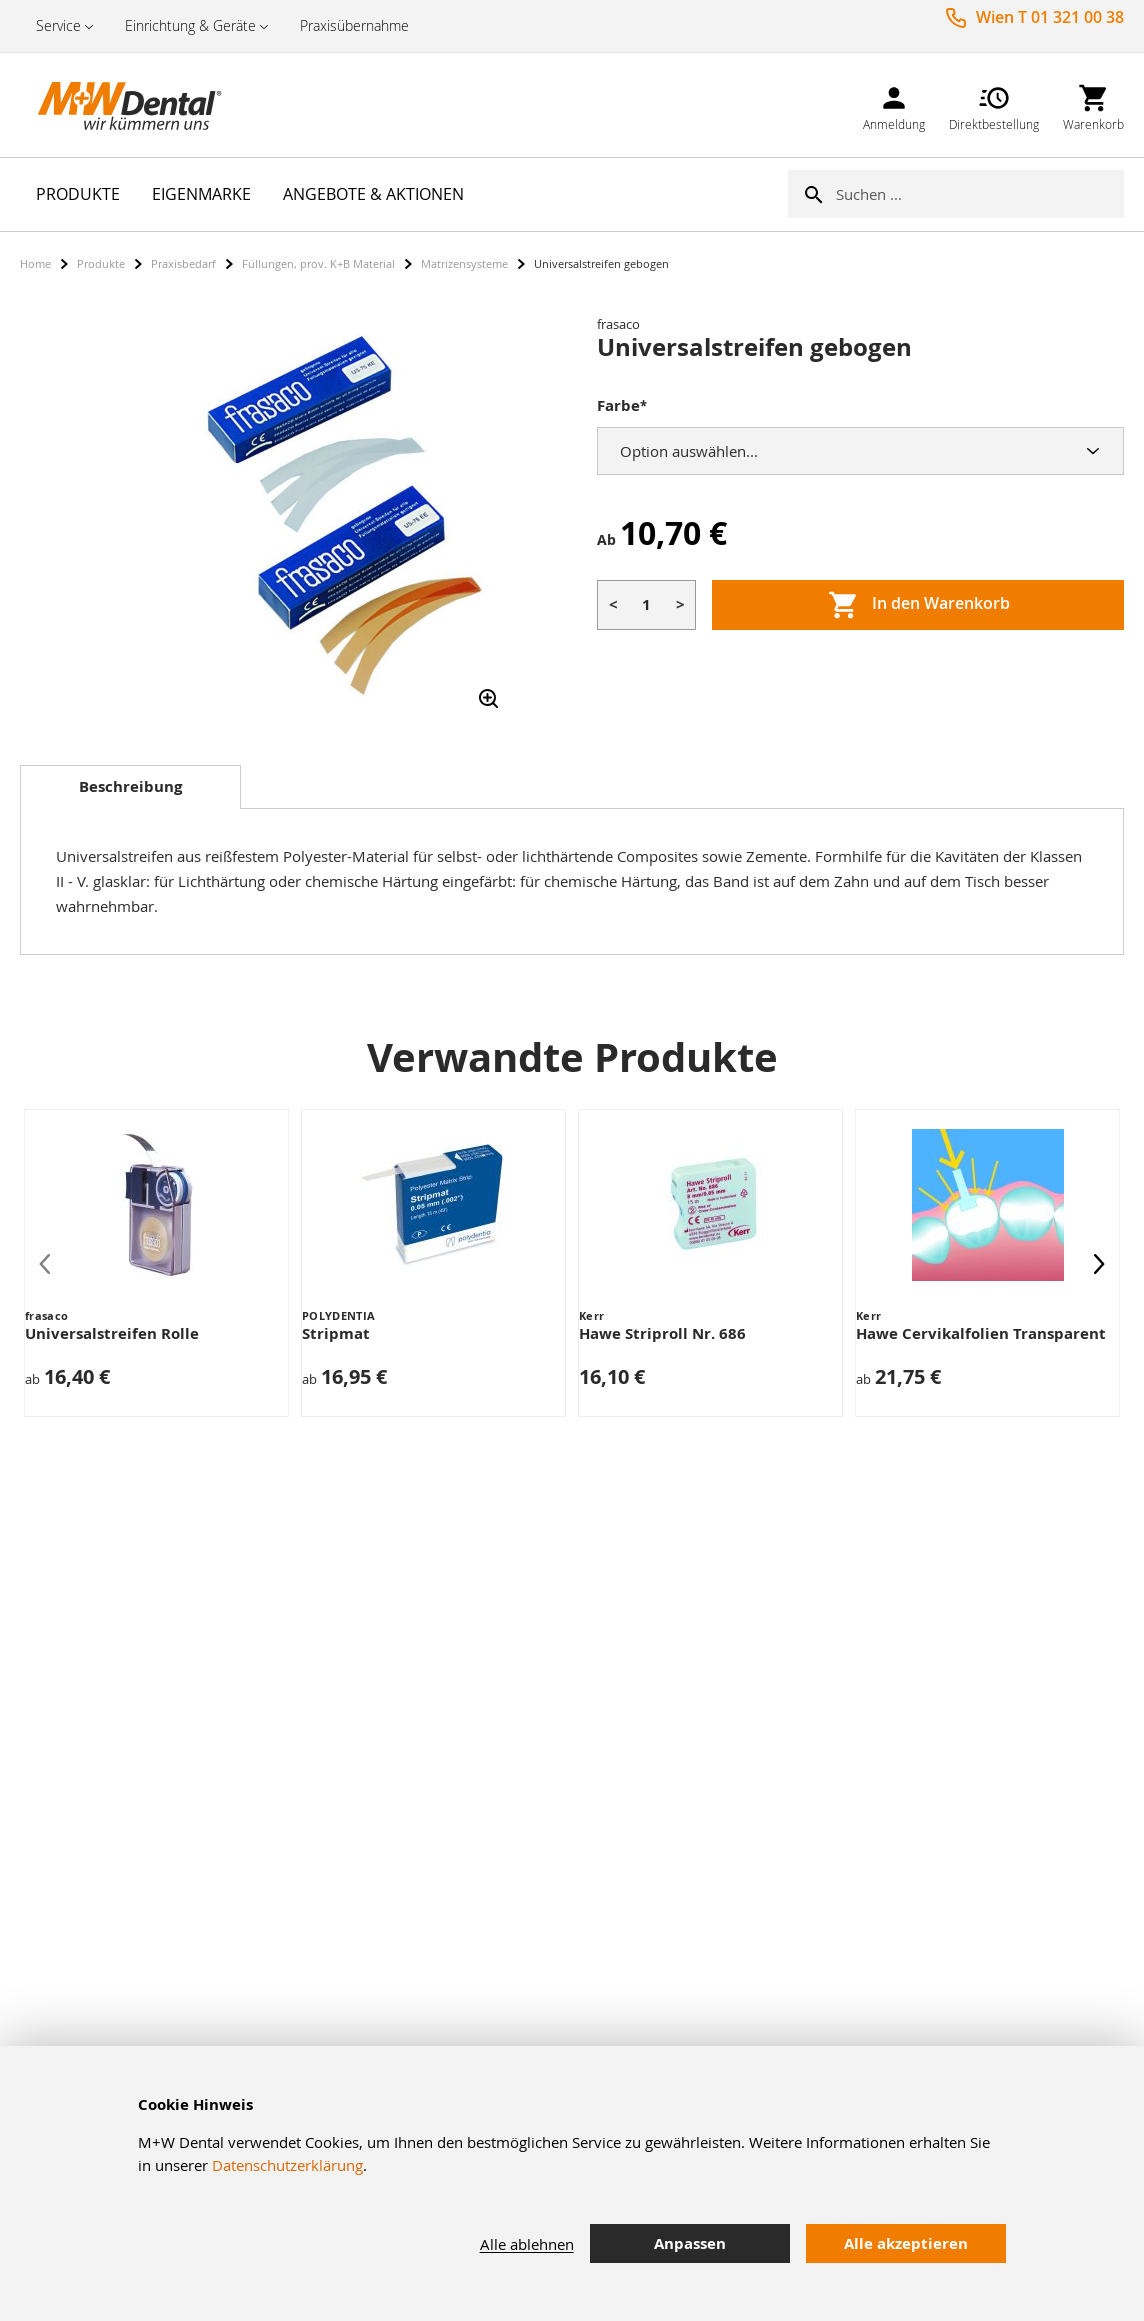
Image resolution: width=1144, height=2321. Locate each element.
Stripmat (336, 1333)
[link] (894, 104)
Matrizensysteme (464, 263)
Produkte (101, 263)
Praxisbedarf (183, 263)
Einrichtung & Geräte (190, 25)
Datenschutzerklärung (287, 2165)
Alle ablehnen (527, 2244)
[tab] (130, 787)
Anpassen (690, 2243)
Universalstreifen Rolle (112, 1333)
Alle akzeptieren (906, 2243)
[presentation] (1099, 1263)
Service (58, 25)
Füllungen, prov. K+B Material (318, 263)
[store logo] (120, 105)
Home (35, 263)
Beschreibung (130, 786)
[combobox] (980, 194)
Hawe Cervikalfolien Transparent (981, 1333)
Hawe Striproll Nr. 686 (662, 1333)
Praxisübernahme (354, 25)
